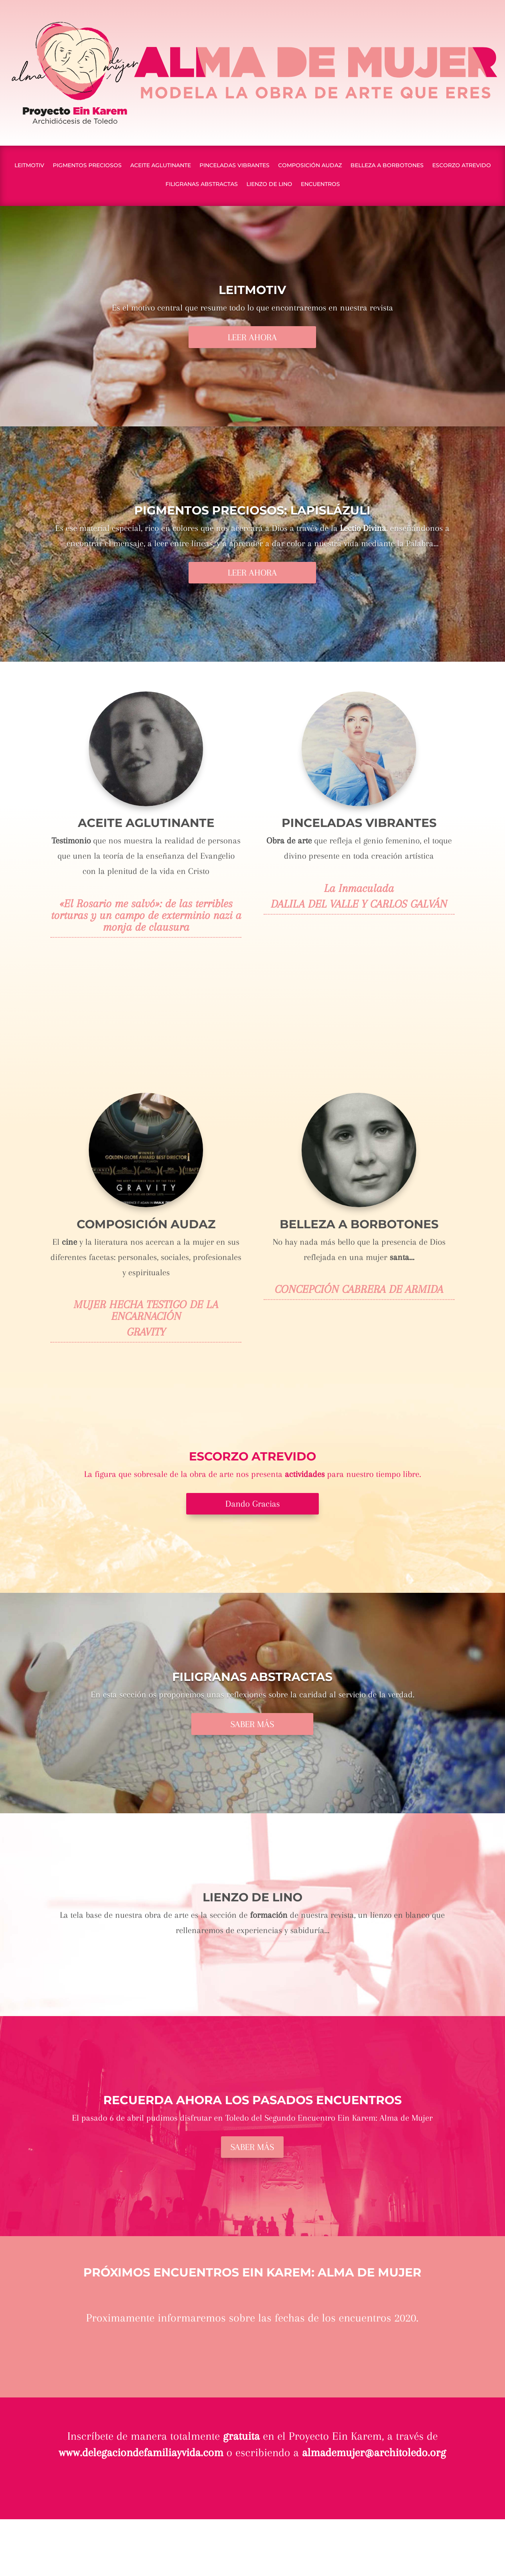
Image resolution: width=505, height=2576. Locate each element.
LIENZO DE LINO (269, 184)
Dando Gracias (252, 1503)
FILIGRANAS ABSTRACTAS (201, 184)
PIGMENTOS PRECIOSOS (87, 165)
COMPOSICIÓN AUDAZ (310, 165)
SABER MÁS (252, 1724)
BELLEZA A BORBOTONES (387, 165)
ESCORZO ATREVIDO (461, 165)
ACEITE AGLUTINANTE (160, 165)
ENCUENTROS (320, 184)
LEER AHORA (252, 337)
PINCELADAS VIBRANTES (234, 165)
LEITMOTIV (29, 165)
